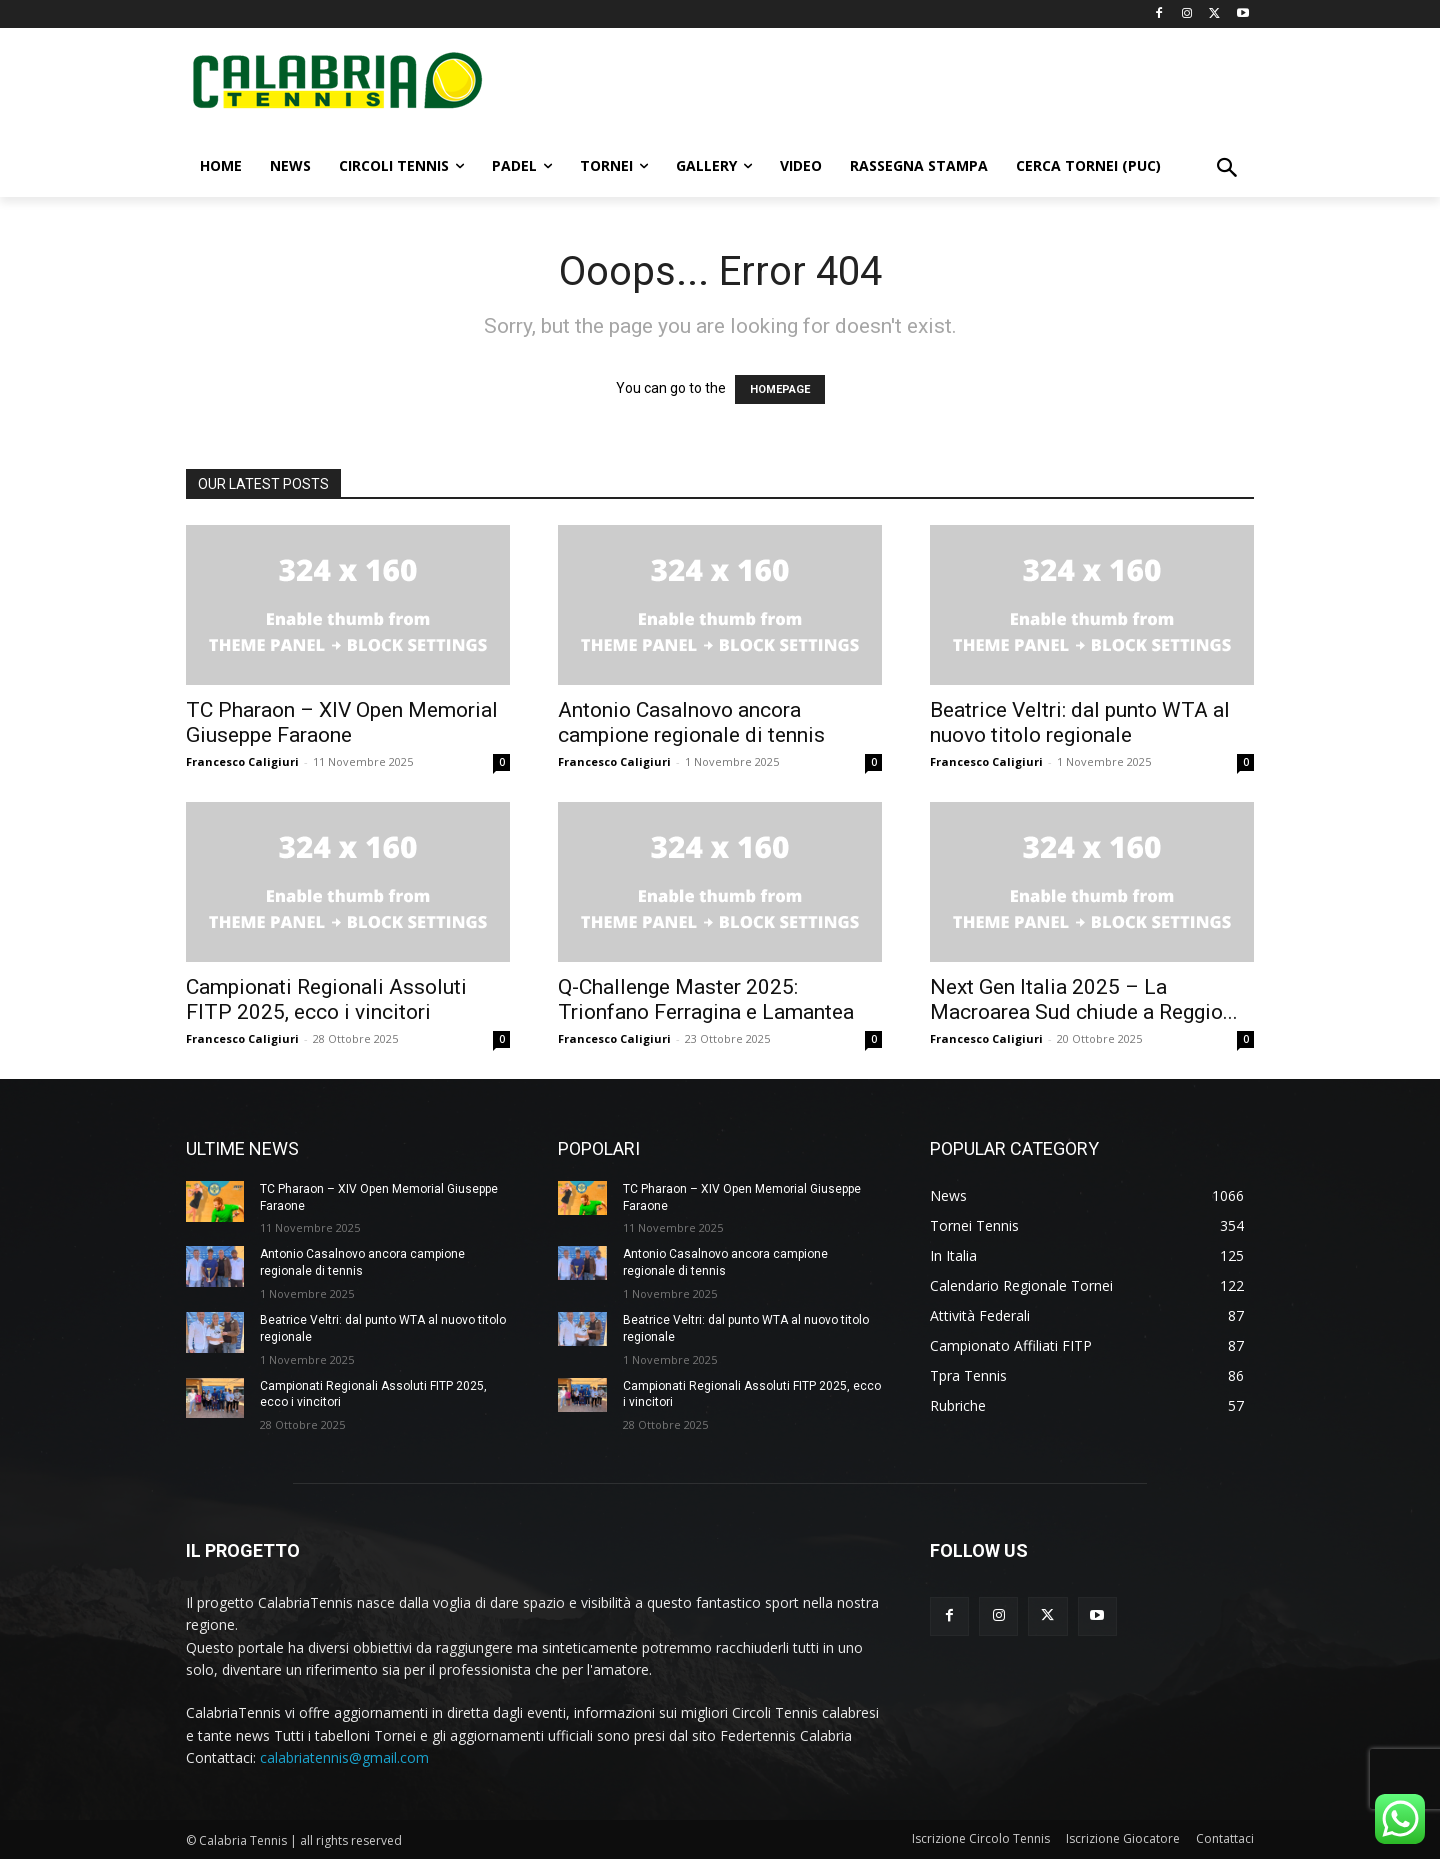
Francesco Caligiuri (242, 761)
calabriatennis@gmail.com (344, 1757)
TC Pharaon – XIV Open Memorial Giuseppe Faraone (342, 722)
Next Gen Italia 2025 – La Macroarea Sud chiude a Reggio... (1084, 999)
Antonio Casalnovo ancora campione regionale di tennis (691, 722)
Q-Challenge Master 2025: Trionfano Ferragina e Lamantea (706, 999)
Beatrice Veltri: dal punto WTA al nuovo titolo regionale (1080, 722)
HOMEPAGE (780, 389)
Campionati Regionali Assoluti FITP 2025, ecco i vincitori (326, 999)
